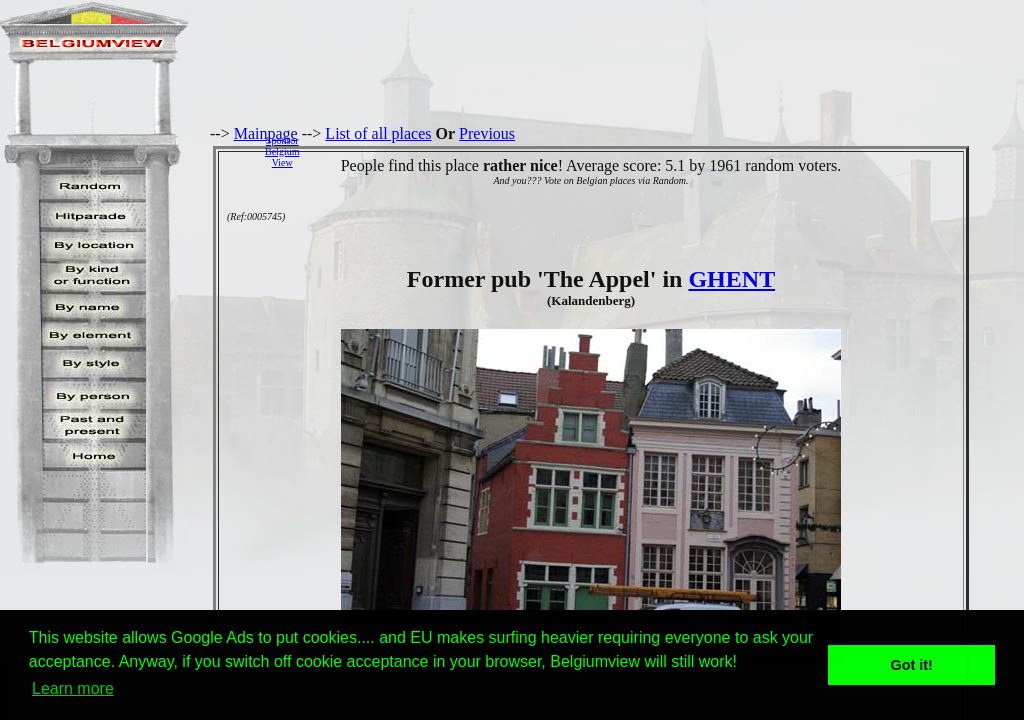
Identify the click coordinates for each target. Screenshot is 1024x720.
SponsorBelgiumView (282, 151)
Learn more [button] (73, 688)
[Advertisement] (667, 151)
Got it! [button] (912, 665)
